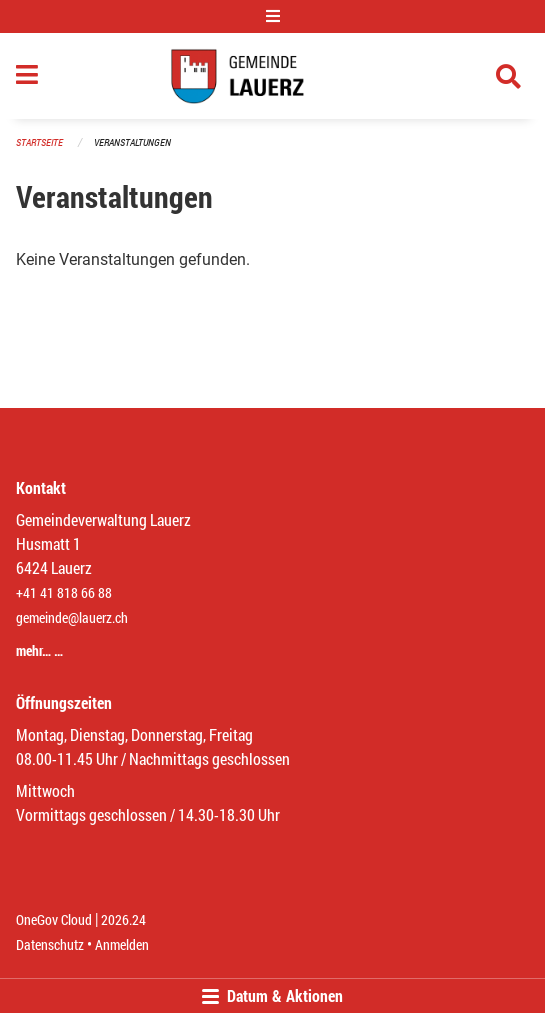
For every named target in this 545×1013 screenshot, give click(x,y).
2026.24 (123, 919)
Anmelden (122, 944)
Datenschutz (50, 944)
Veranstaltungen (132, 142)
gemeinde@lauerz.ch (72, 617)
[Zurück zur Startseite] (272, 76)
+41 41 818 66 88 (64, 592)
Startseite (39, 142)
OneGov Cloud (54, 919)
